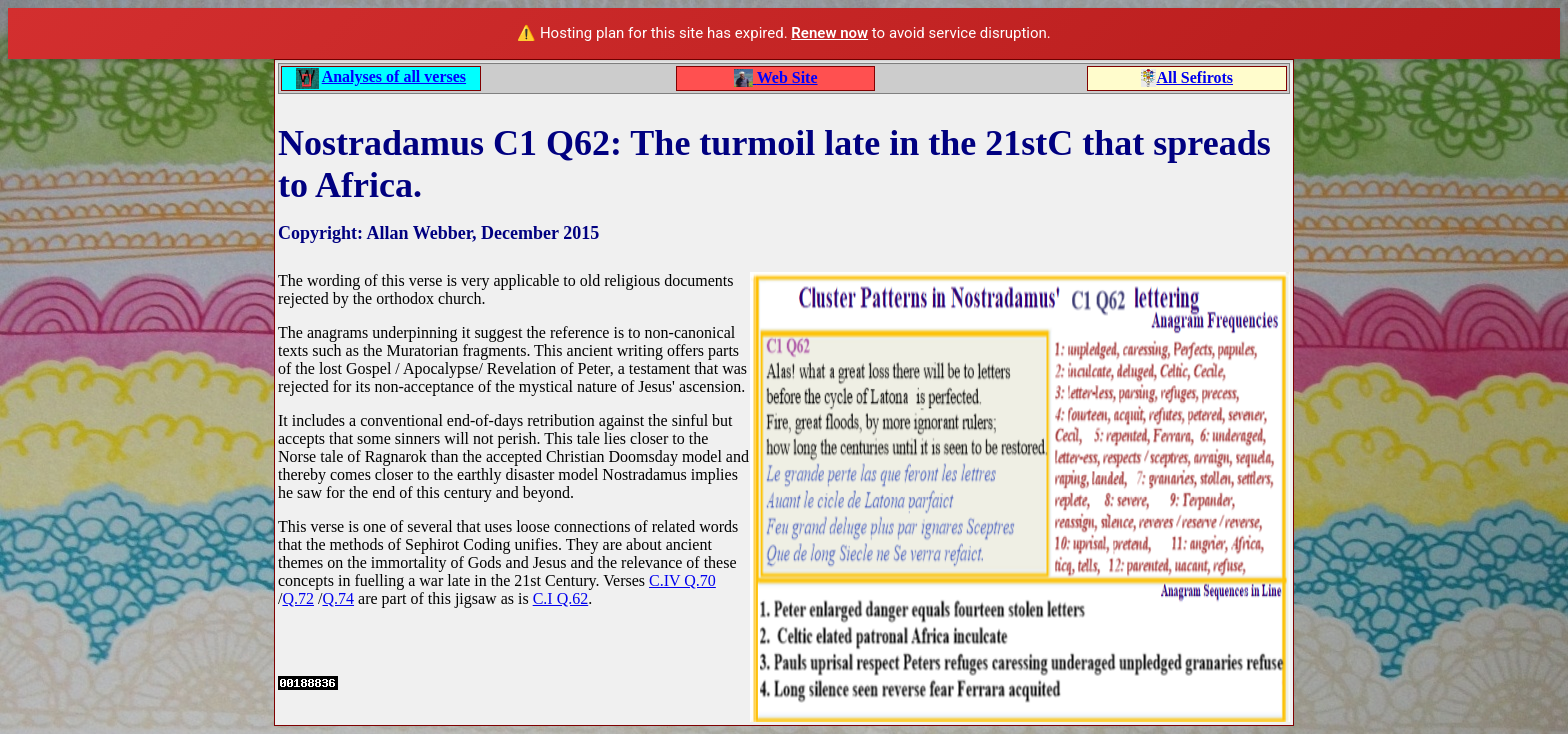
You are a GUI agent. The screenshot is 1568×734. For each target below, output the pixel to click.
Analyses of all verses (394, 76)
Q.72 (298, 598)
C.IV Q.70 (682, 580)
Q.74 (338, 598)
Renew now (829, 33)
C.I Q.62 (561, 598)
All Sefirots (1194, 77)
